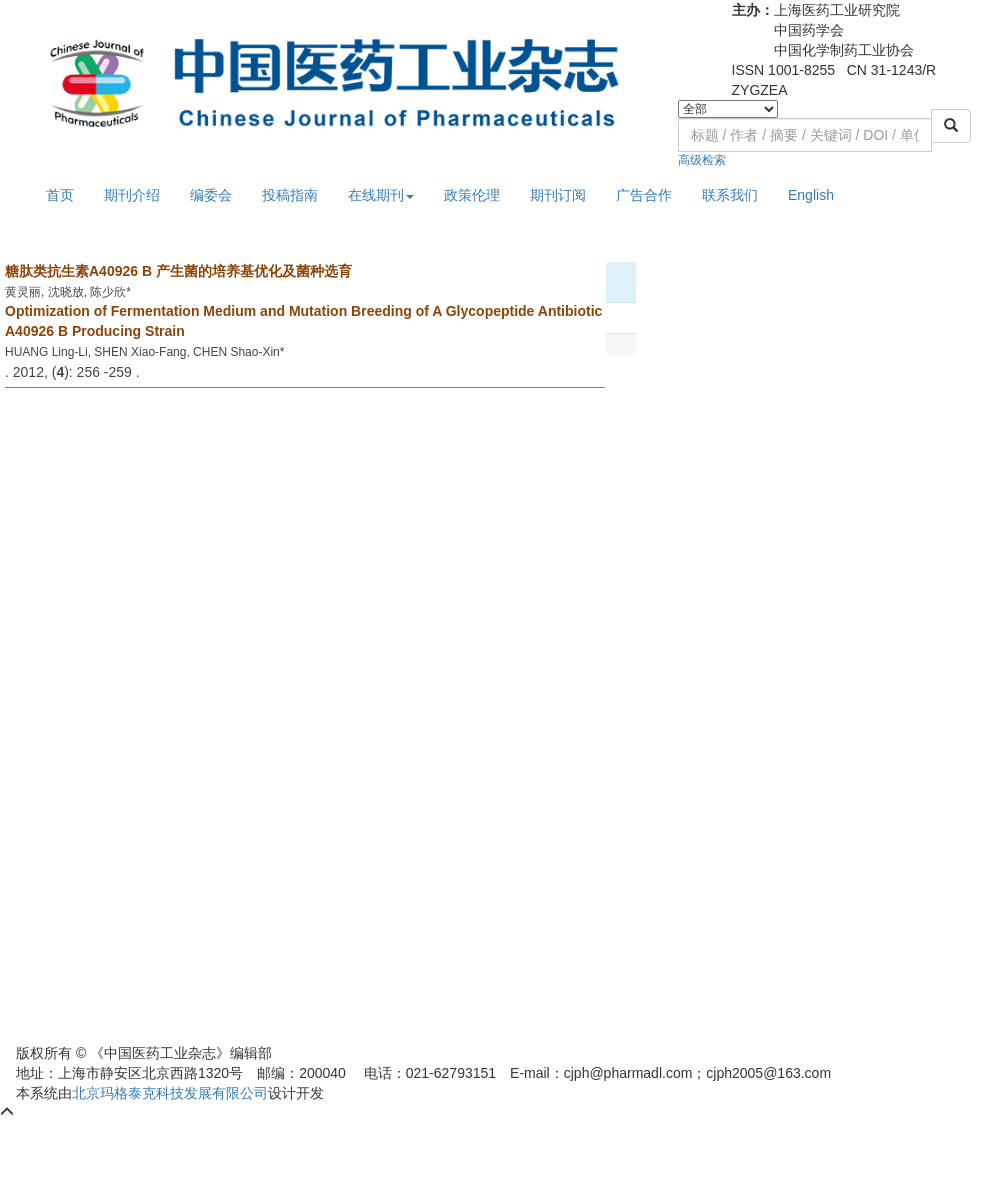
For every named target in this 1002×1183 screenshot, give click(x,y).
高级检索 (702, 160)
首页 (60, 195)
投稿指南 (290, 195)
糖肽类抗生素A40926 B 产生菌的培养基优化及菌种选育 (178, 271)
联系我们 (730, 195)
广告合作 (644, 195)
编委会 (211, 195)
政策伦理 (472, 195)
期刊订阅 (558, 195)
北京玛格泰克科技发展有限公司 (170, 1093)
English (811, 195)
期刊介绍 (132, 195)
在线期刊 (381, 195)
